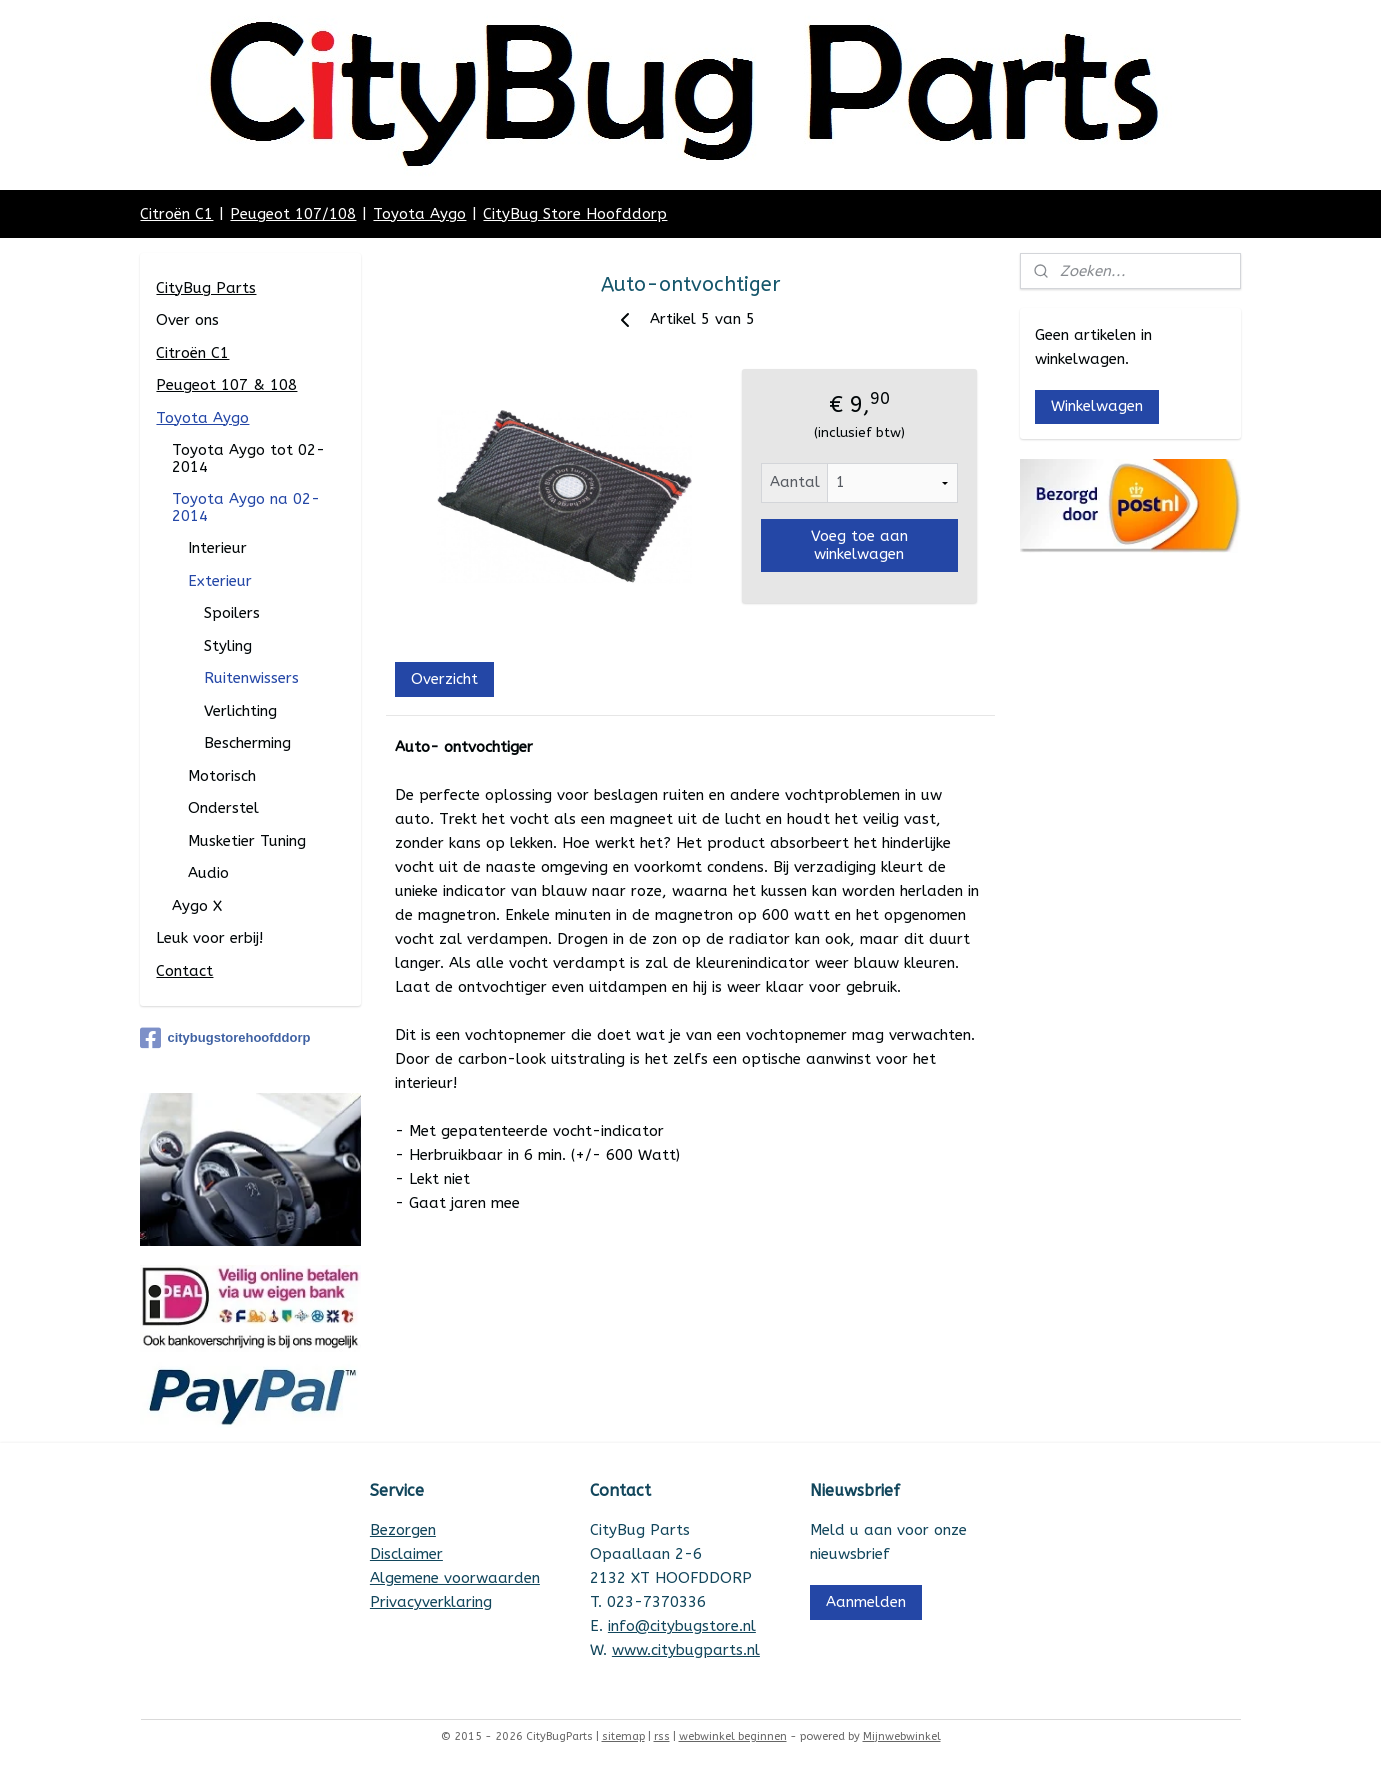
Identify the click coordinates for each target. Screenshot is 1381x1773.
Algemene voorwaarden (455, 1578)
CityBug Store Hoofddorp (575, 214)
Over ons (187, 320)
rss (662, 1736)
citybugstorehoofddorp (225, 1038)
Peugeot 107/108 (293, 214)
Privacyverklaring (431, 1602)
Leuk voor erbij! (209, 938)
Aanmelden (866, 1602)
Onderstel (223, 808)
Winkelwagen (1097, 406)
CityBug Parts (206, 288)
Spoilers (232, 613)
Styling (228, 646)
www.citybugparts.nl (686, 1650)
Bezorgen (403, 1530)
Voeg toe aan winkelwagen (859, 545)
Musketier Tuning (247, 841)
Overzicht (444, 679)
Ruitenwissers (251, 678)
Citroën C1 (176, 214)
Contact (184, 971)
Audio (208, 873)
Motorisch (222, 776)
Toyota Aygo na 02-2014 (246, 507)
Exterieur (220, 581)
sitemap (623, 1736)
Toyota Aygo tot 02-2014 (248, 458)
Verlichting (240, 711)
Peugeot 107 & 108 (226, 385)
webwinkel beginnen (733, 1736)
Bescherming (247, 743)
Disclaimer (406, 1554)
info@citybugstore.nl (682, 1626)
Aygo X (197, 906)
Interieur (217, 548)
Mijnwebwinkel (902, 1736)
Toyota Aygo (419, 214)
